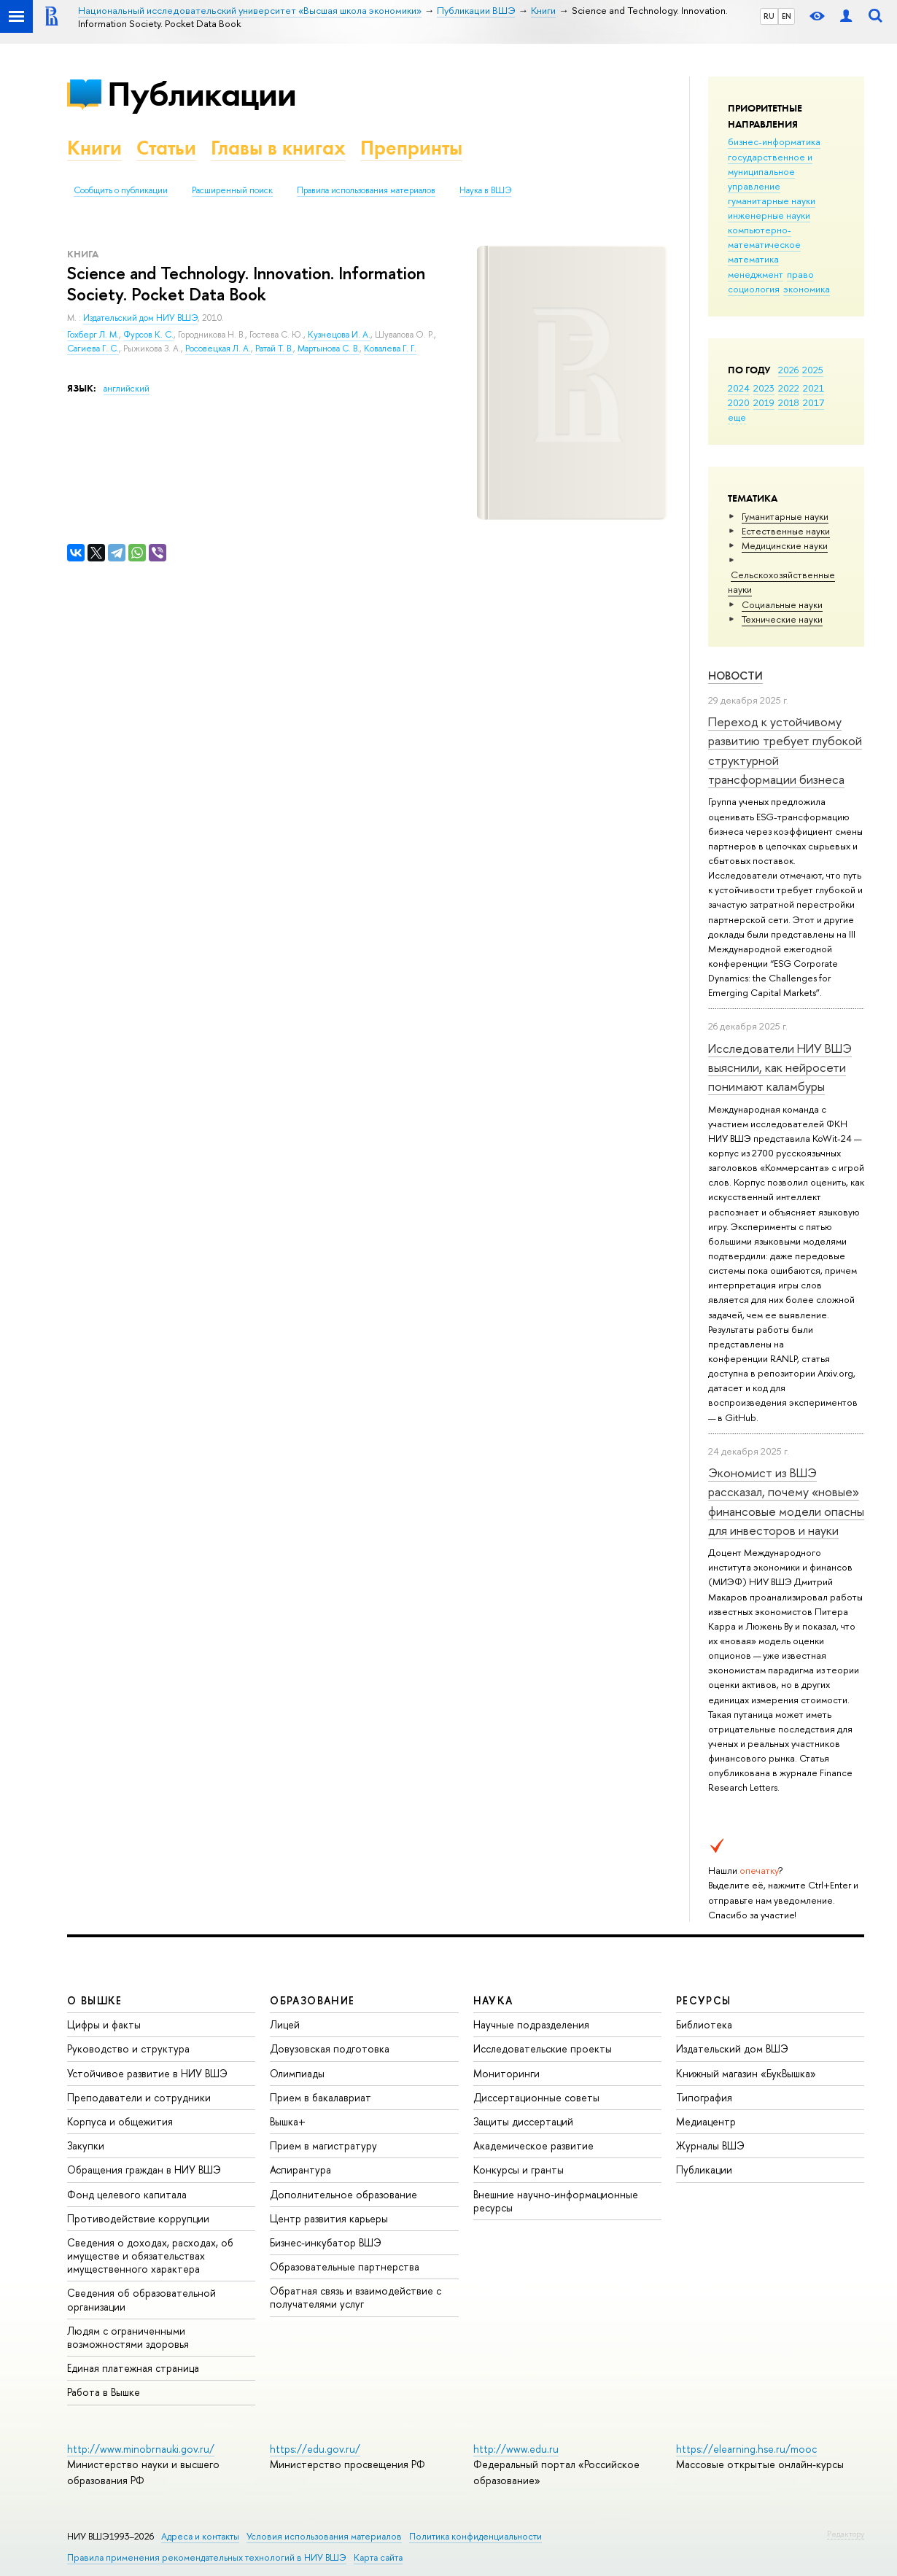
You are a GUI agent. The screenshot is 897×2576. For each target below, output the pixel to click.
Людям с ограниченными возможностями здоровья (128, 2337)
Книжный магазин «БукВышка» (746, 2073)
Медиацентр (706, 2121)
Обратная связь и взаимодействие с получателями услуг (355, 2297)
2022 (788, 387)
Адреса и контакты (200, 2536)
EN (786, 16)
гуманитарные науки (771, 200)
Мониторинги (506, 2073)
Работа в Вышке (103, 2392)
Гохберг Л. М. (93, 335)
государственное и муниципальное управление (770, 171)
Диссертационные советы (536, 2097)
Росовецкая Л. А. (218, 348)
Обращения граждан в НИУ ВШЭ (144, 2169)
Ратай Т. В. (274, 348)
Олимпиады (297, 2073)
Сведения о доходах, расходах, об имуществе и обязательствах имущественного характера (150, 2255)
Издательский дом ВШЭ (732, 2048)
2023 (763, 387)
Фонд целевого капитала (127, 2194)
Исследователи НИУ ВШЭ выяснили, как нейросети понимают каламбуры (780, 1067)
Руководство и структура (128, 2048)
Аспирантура (300, 2169)
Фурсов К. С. (148, 335)
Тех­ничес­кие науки (782, 619)
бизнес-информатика (774, 141)
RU (769, 16)
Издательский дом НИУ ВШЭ (140, 318)
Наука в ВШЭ (485, 190)
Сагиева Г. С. (93, 348)
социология (754, 288)
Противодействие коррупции (138, 2218)
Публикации (201, 93)
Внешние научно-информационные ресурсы (555, 2200)
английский (127, 388)
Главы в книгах (278, 147)
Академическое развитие (533, 2145)
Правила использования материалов (366, 190)
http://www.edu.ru (516, 2449)
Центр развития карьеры (329, 2218)
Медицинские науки (785, 545)
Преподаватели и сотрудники (139, 2097)
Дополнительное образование (343, 2194)
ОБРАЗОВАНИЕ (312, 2000)
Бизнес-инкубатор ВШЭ (325, 2242)
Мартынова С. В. (329, 348)
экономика (806, 288)
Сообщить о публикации (121, 190)
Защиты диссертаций (523, 2121)
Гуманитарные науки (785, 516)
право (800, 274)
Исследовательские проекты (542, 2048)
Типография (704, 2097)
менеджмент (755, 274)
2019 (763, 402)
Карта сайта (378, 2557)
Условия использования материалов (324, 2536)
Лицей (285, 2024)
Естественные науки (786, 530)
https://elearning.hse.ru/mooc (746, 2449)
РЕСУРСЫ (703, 2000)
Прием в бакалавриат (320, 2097)
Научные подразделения (531, 2024)
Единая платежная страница (133, 2368)
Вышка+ (288, 2121)
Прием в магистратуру (323, 2145)
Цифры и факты (104, 2024)
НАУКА (493, 2000)
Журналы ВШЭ (710, 2145)
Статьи (166, 147)
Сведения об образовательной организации (141, 2299)
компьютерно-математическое (764, 237)
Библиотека (704, 2024)
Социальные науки (782, 604)
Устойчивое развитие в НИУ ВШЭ (147, 2073)
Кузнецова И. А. (339, 335)
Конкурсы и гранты (518, 2169)
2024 (739, 387)
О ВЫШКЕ (95, 2000)
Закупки (85, 2145)
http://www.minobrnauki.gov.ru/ (140, 2449)
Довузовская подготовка (329, 2048)
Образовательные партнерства (344, 2266)
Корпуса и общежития (120, 2121)
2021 (813, 387)
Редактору (845, 2534)
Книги (94, 147)
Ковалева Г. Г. (390, 348)
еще (737, 417)
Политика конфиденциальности (475, 2536)
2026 (788, 369)
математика (753, 258)
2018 (788, 402)
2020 (739, 402)
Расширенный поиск (232, 190)
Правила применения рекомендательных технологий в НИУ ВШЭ (206, 2557)
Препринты (411, 147)
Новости (735, 675)
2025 (812, 369)
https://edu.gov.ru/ (315, 2449)
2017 (813, 402)
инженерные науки (769, 215)
